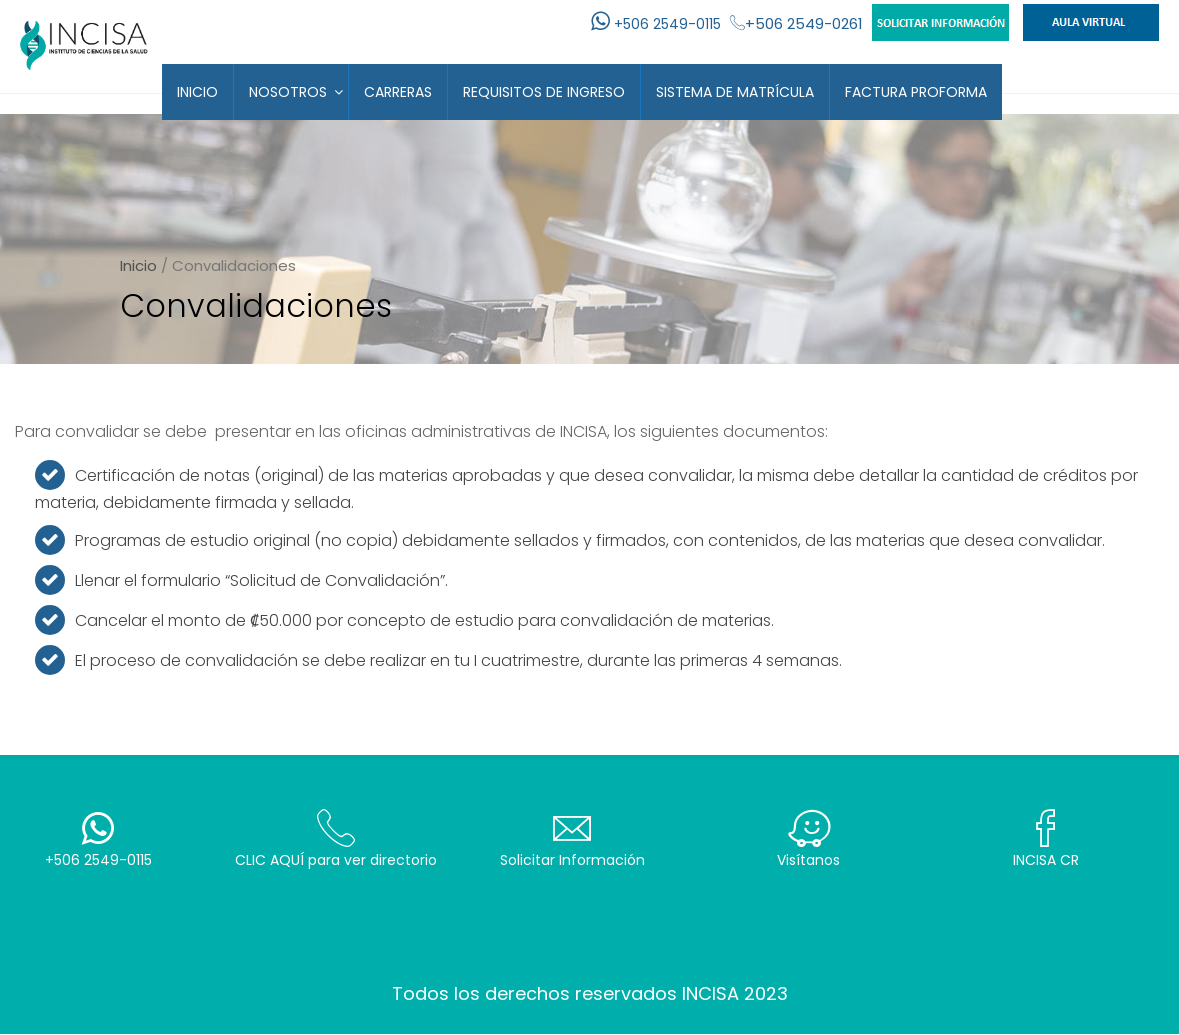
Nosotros (288, 92)
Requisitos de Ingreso (544, 92)
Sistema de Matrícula (735, 92)
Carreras (398, 92)
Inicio (197, 92)
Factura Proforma (916, 92)
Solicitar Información (572, 839)
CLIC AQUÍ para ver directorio (335, 839)
